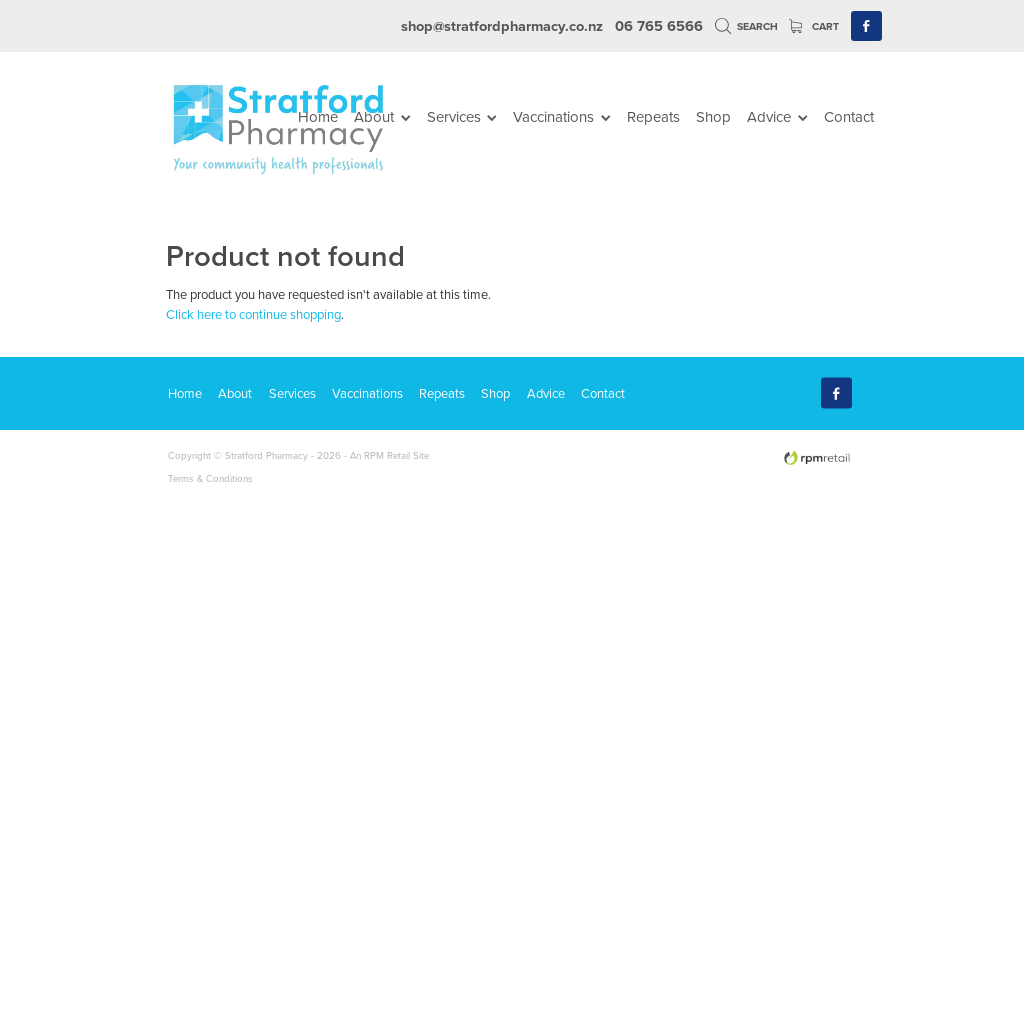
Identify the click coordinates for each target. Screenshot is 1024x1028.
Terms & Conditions (210, 478)
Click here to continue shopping (253, 314)
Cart (814, 26)
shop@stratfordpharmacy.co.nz (502, 25)
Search (747, 26)
